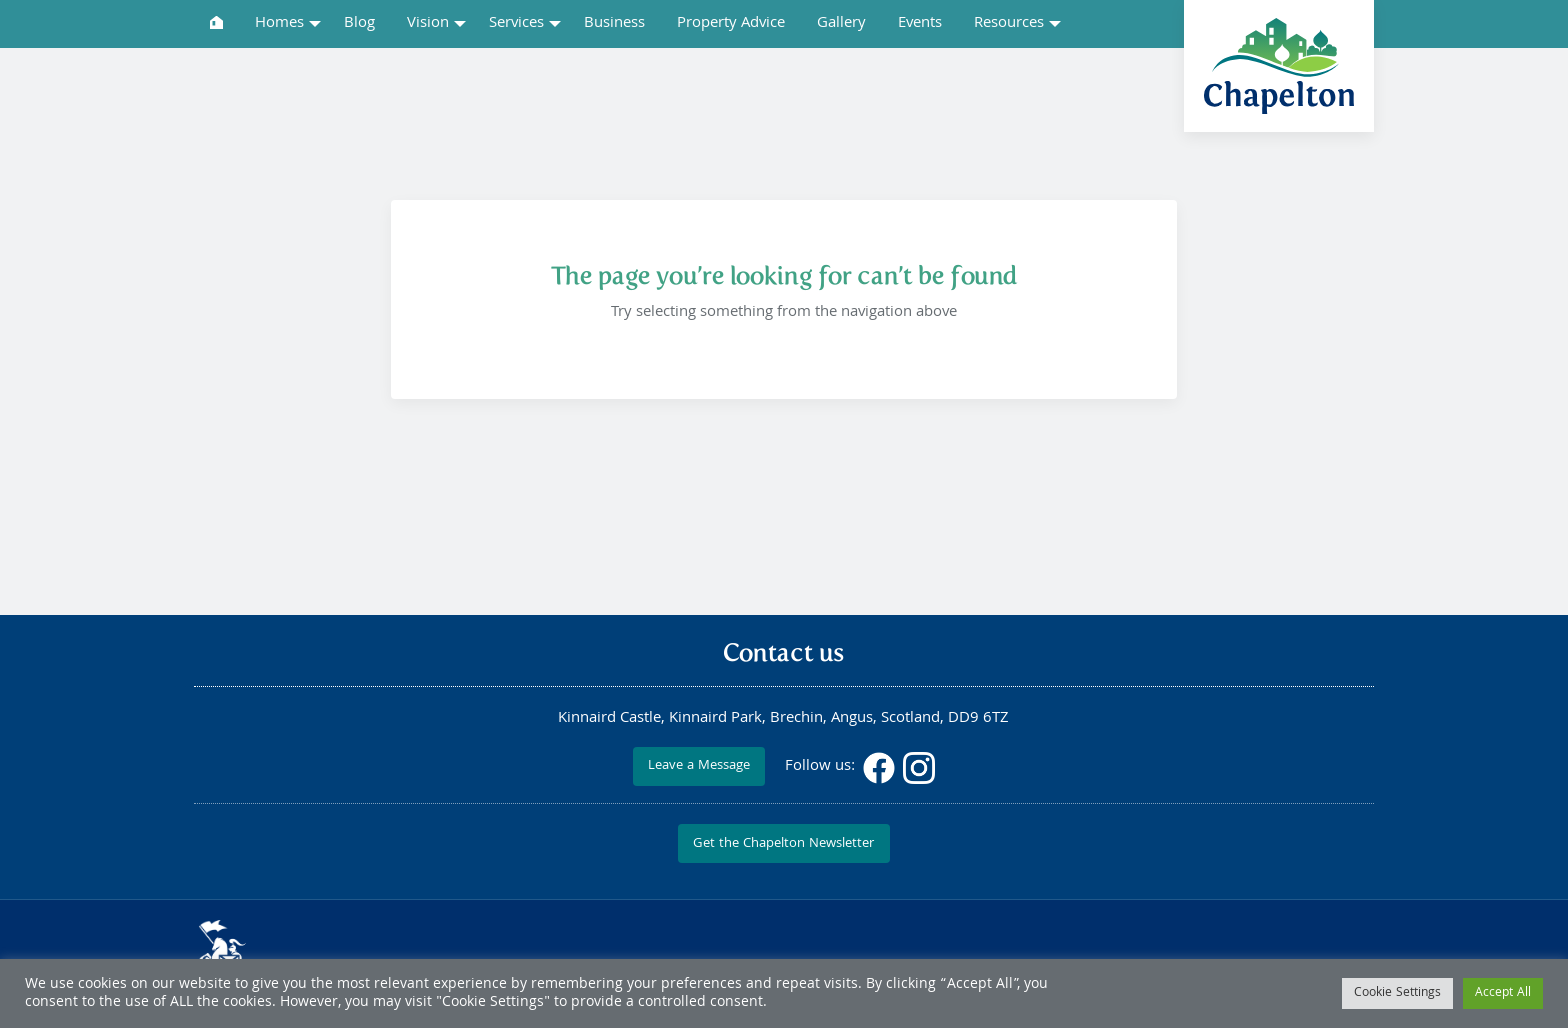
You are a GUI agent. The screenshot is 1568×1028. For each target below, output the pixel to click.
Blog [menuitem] (359, 24)
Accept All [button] (1503, 993)
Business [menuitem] (614, 24)
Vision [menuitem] (428, 24)
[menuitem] (216, 22)
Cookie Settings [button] (1397, 993)
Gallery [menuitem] (841, 24)
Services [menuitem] (516, 24)
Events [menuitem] (920, 24)
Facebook (879, 768)
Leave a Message (699, 766)
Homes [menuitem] (279, 24)
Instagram (919, 768)
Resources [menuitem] (1009, 24)
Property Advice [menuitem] (731, 24)
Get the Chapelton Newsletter (783, 844)
